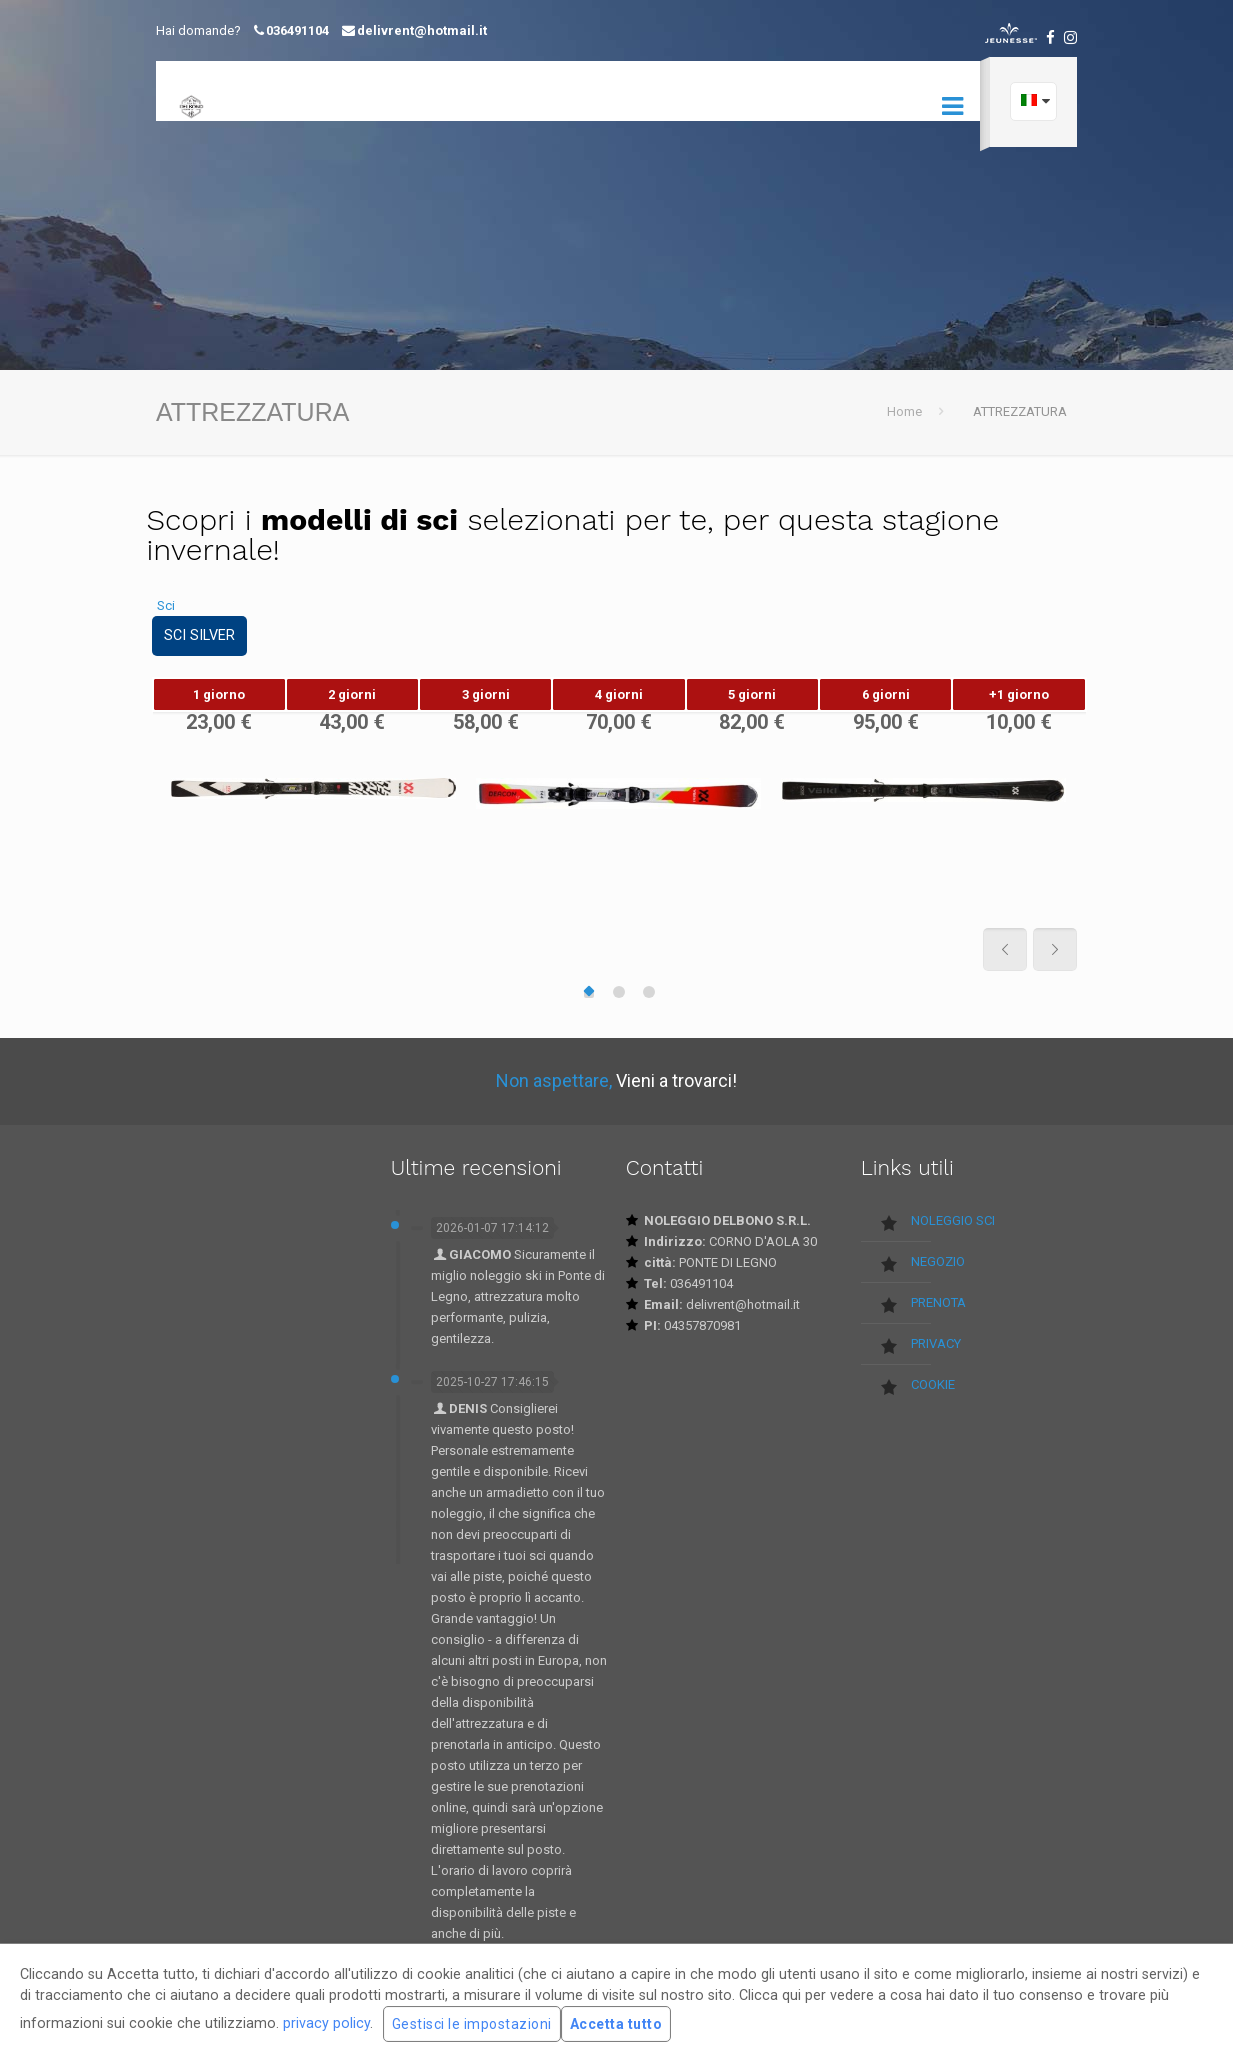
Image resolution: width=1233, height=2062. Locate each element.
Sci (166, 605)
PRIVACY (936, 1343)
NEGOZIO (938, 1261)
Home (904, 411)
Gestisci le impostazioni (472, 2024)
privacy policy (326, 2023)
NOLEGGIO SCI (953, 1220)
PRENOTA (938, 1302)
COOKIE (933, 1384)
